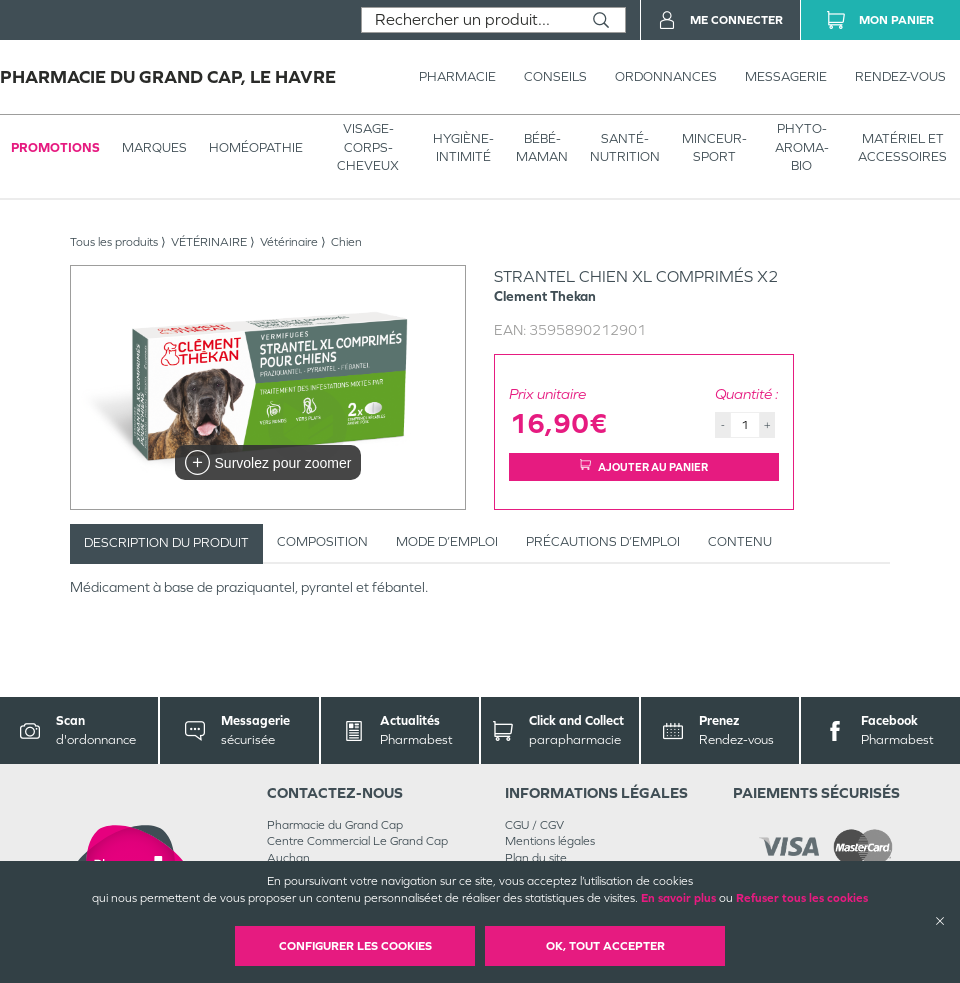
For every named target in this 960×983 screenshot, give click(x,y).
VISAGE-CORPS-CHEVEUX (368, 146)
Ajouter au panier (644, 466)
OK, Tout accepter (605, 946)
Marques (154, 147)
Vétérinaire (289, 242)
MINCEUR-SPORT (714, 147)
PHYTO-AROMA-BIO (802, 146)
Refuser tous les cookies (802, 898)
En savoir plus (678, 898)
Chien (346, 242)
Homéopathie (256, 147)
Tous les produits (114, 242)
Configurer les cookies (355, 946)
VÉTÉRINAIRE (209, 242)
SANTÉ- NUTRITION (625, 147)
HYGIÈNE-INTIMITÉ (463, 147)
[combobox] (469, 20)
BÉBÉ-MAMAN (542, 147)
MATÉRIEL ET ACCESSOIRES (902, 147)
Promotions (55, 147)
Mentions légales (550, 841)
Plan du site (536, 858)
